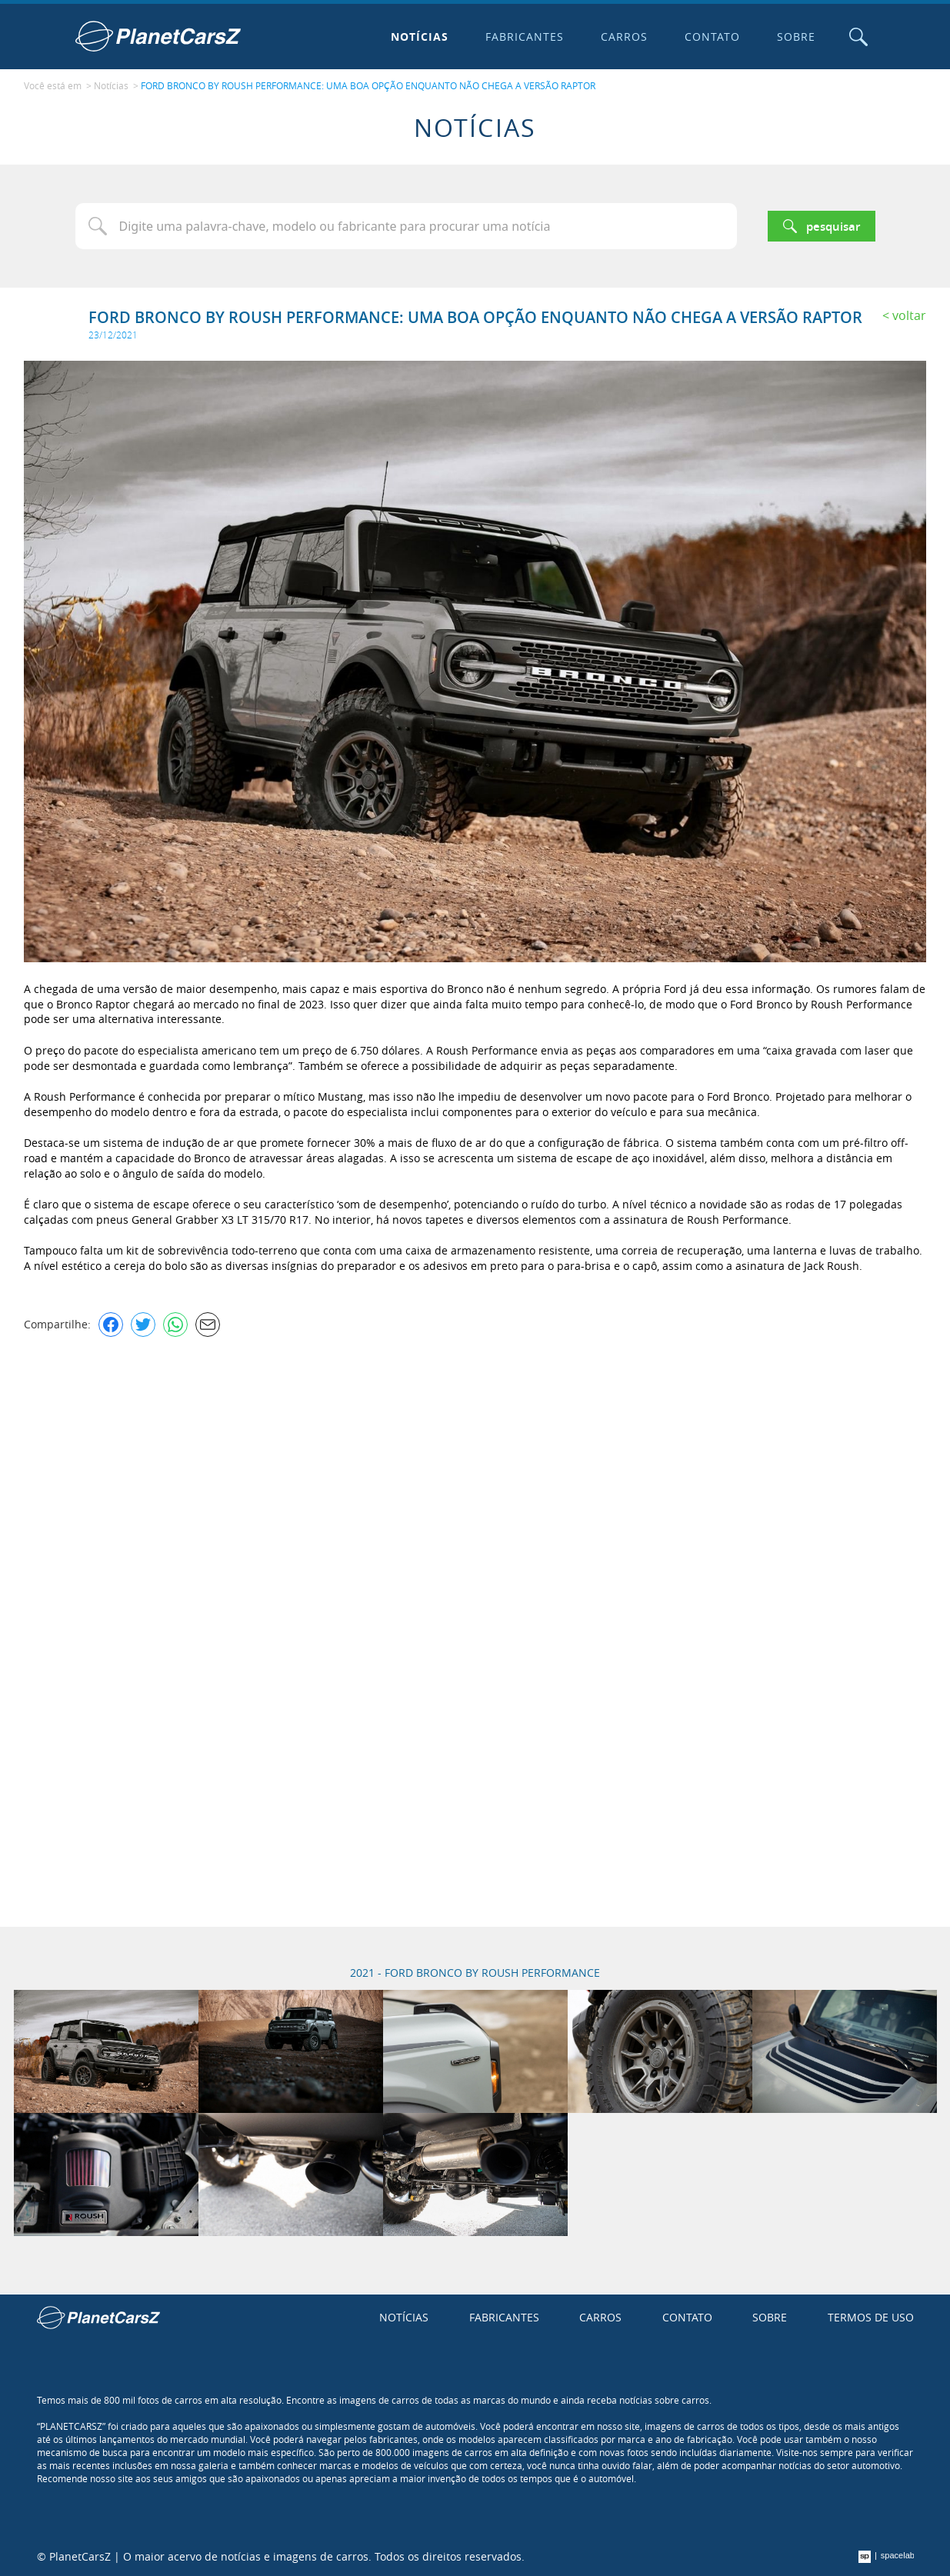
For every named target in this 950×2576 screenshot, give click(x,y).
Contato (712, 36)
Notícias (419, 36)
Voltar (909, 315)
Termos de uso (871, 2317)
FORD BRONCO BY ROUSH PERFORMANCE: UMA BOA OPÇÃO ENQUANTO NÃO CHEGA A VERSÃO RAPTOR (368, 85)
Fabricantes (524, 36)
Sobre (796, 36)
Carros (624, 36)
